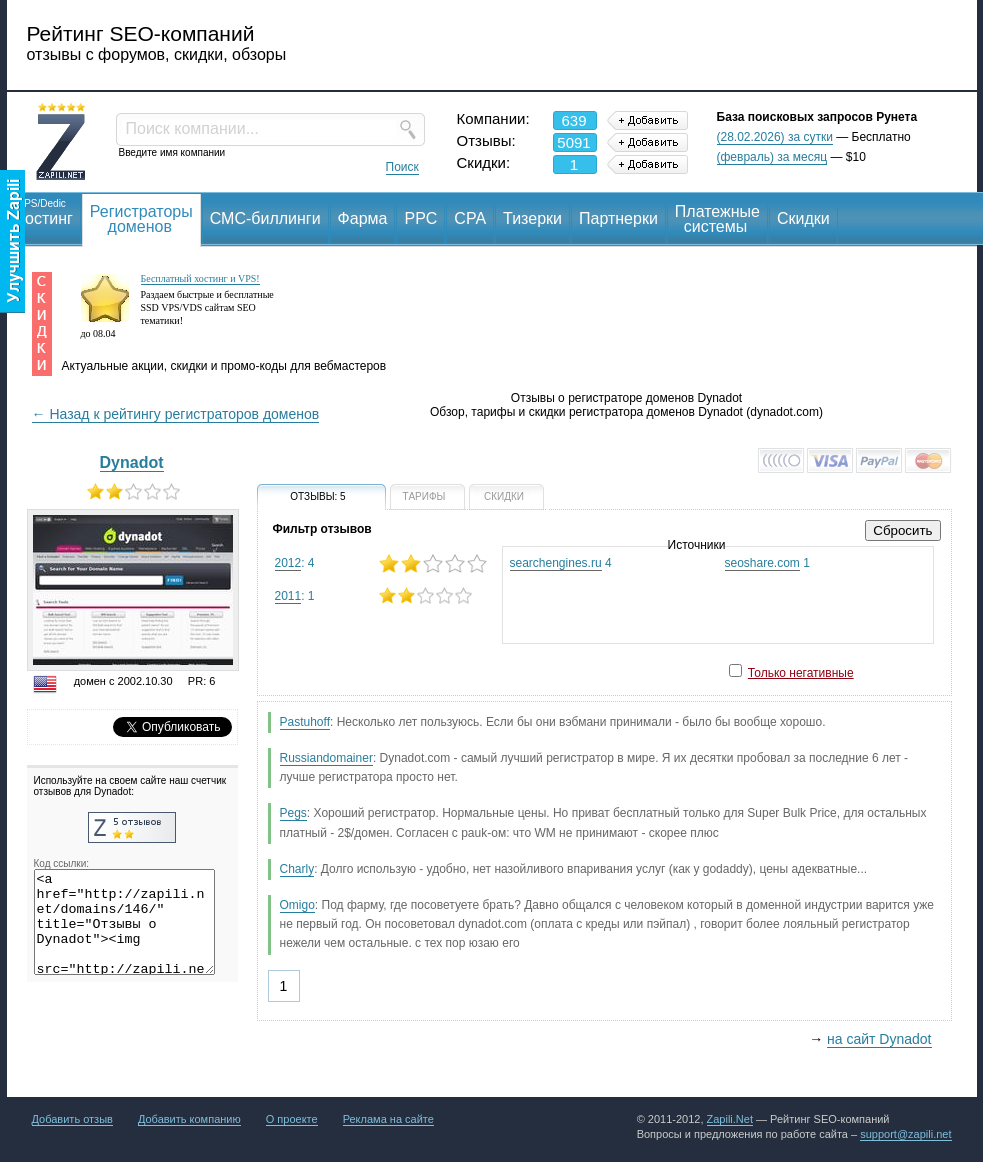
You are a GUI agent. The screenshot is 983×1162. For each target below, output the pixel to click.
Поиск (402, 167)
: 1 (380, 595)
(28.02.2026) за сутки (775, 137)
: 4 (380, 563)
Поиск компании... (192, 128)
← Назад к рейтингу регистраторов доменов (176, 414)
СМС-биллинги (265, 218)
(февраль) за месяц (772, 157)
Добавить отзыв (72, 1119)
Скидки (803, 218)
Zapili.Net (730, 1119)
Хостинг (44, 211)
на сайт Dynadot (879, 1039)
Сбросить (902, 530)
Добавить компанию (189, 1119)
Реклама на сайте (388, 1119)
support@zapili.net (905, 1134)
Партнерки (618, 218)
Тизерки (532, 218)
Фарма (363, 218)
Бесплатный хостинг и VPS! (200, 278)
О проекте (292, 1119)
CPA (470, 218)
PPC (420, 218)
